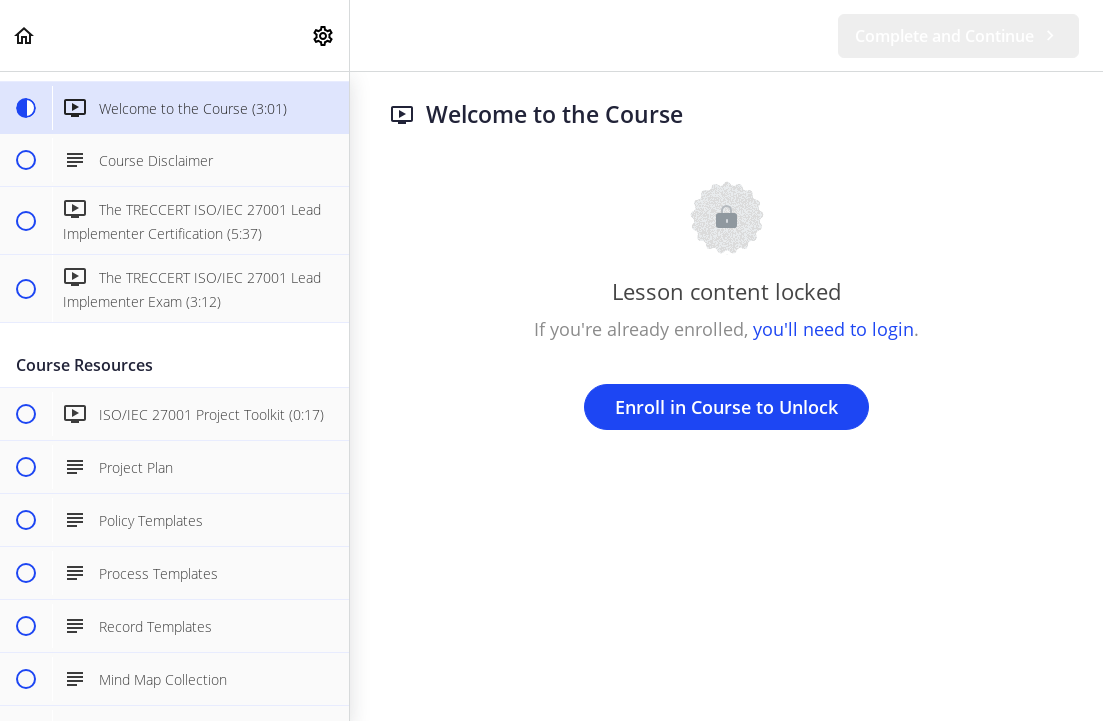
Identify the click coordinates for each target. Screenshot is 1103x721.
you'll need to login (833, 329)
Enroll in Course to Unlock (726, 407)
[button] (25, 35)
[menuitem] (324, 35)
